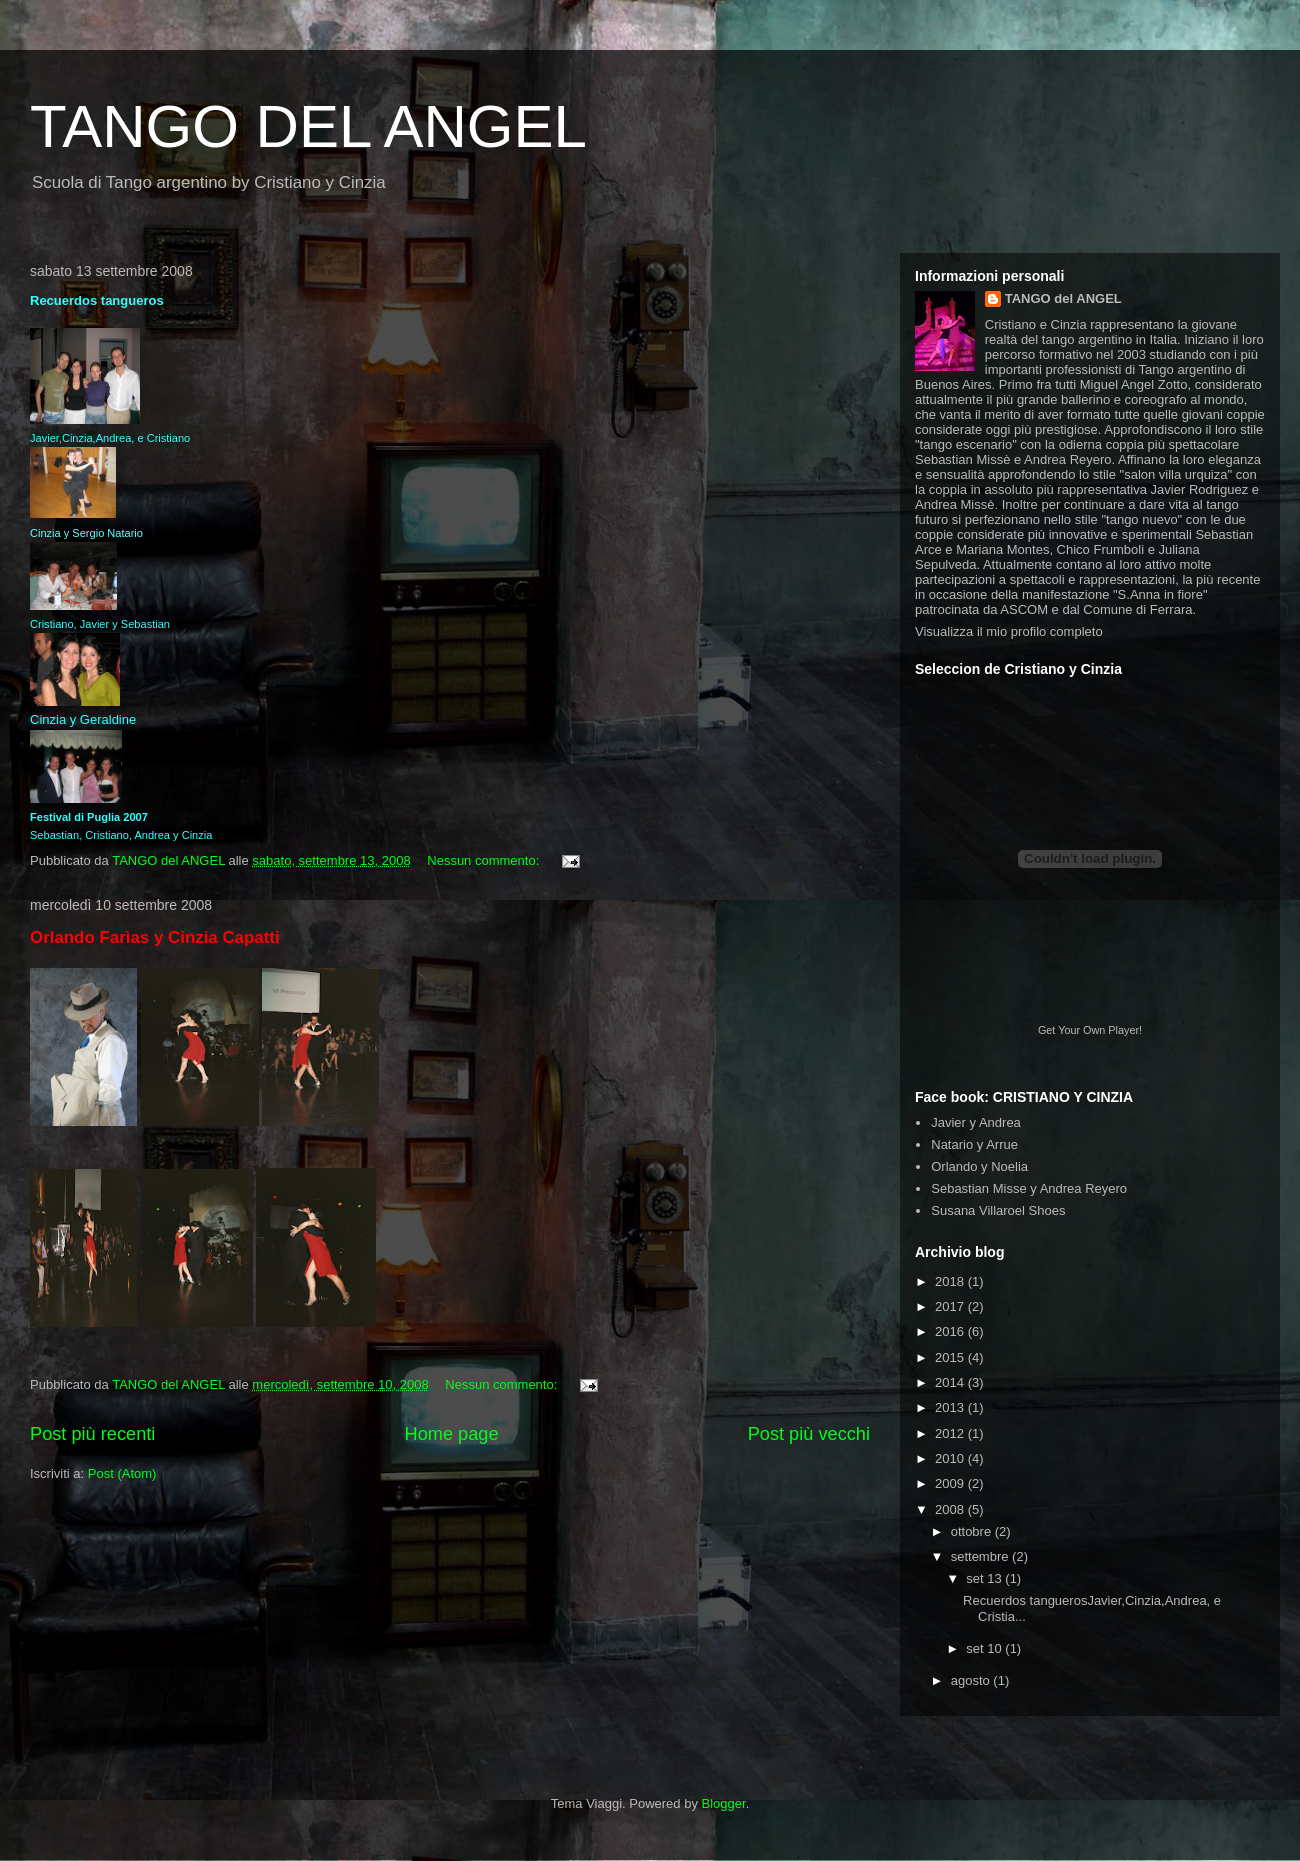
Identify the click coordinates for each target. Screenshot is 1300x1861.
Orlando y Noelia (979, 1166)
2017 (951, 1306)
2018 (951, 1281)
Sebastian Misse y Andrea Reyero (1029, 1188)
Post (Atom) (122, 1473)
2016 (951, 1331)
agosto (972, 1680)
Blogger (724, 1803)
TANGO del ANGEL (1063, 298)
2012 (951, 1433)
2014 (951, 1382)
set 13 (985, 1578)
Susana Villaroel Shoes (998, 1210)
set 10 (985, 1648)
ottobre (973, 1531)
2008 (951, 1509)
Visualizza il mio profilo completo (1009, 631)
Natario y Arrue (974, 1144)
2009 (951, 1483)
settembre (981, 1556)
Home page (452, 1434)
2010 (951, 1458)
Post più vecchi (809, 1434)
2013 (951, 1407)
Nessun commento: (485, 860)
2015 (951, 1357)
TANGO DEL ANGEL (308, 126)
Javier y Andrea (976, 1122)
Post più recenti (92, 1434)
